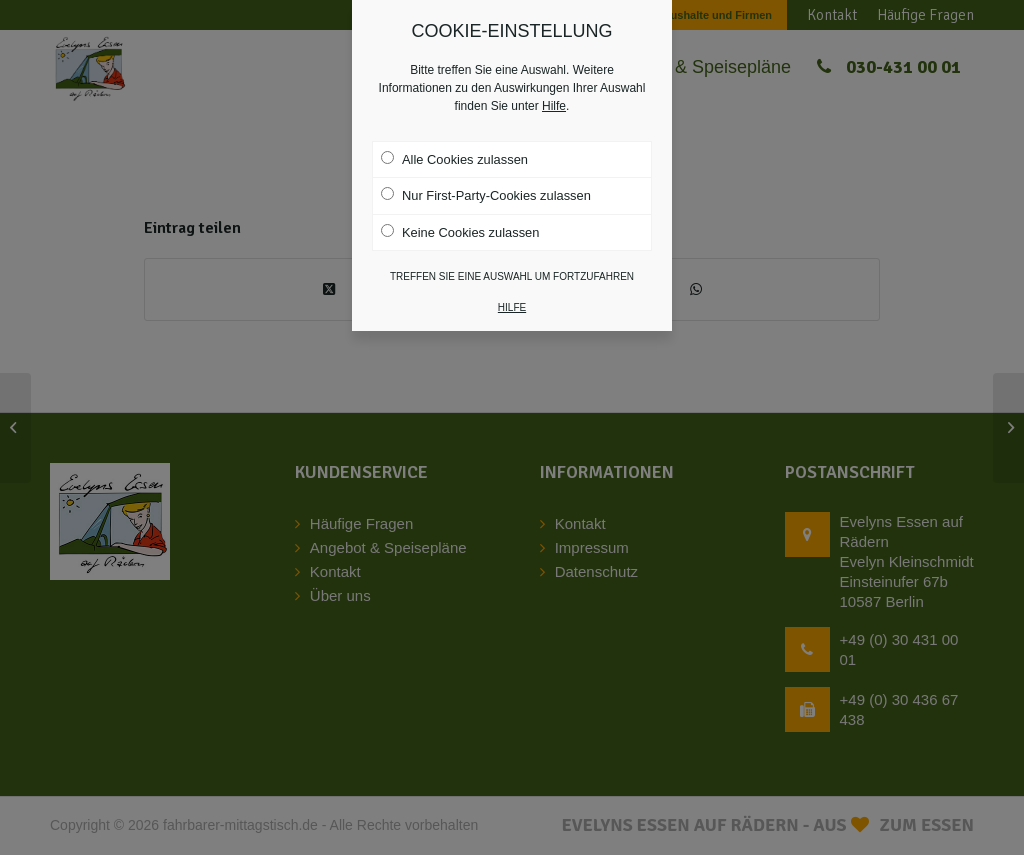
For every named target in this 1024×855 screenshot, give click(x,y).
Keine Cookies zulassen (460, 217)
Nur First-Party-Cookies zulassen (486, 181)
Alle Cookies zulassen (454, 144)
